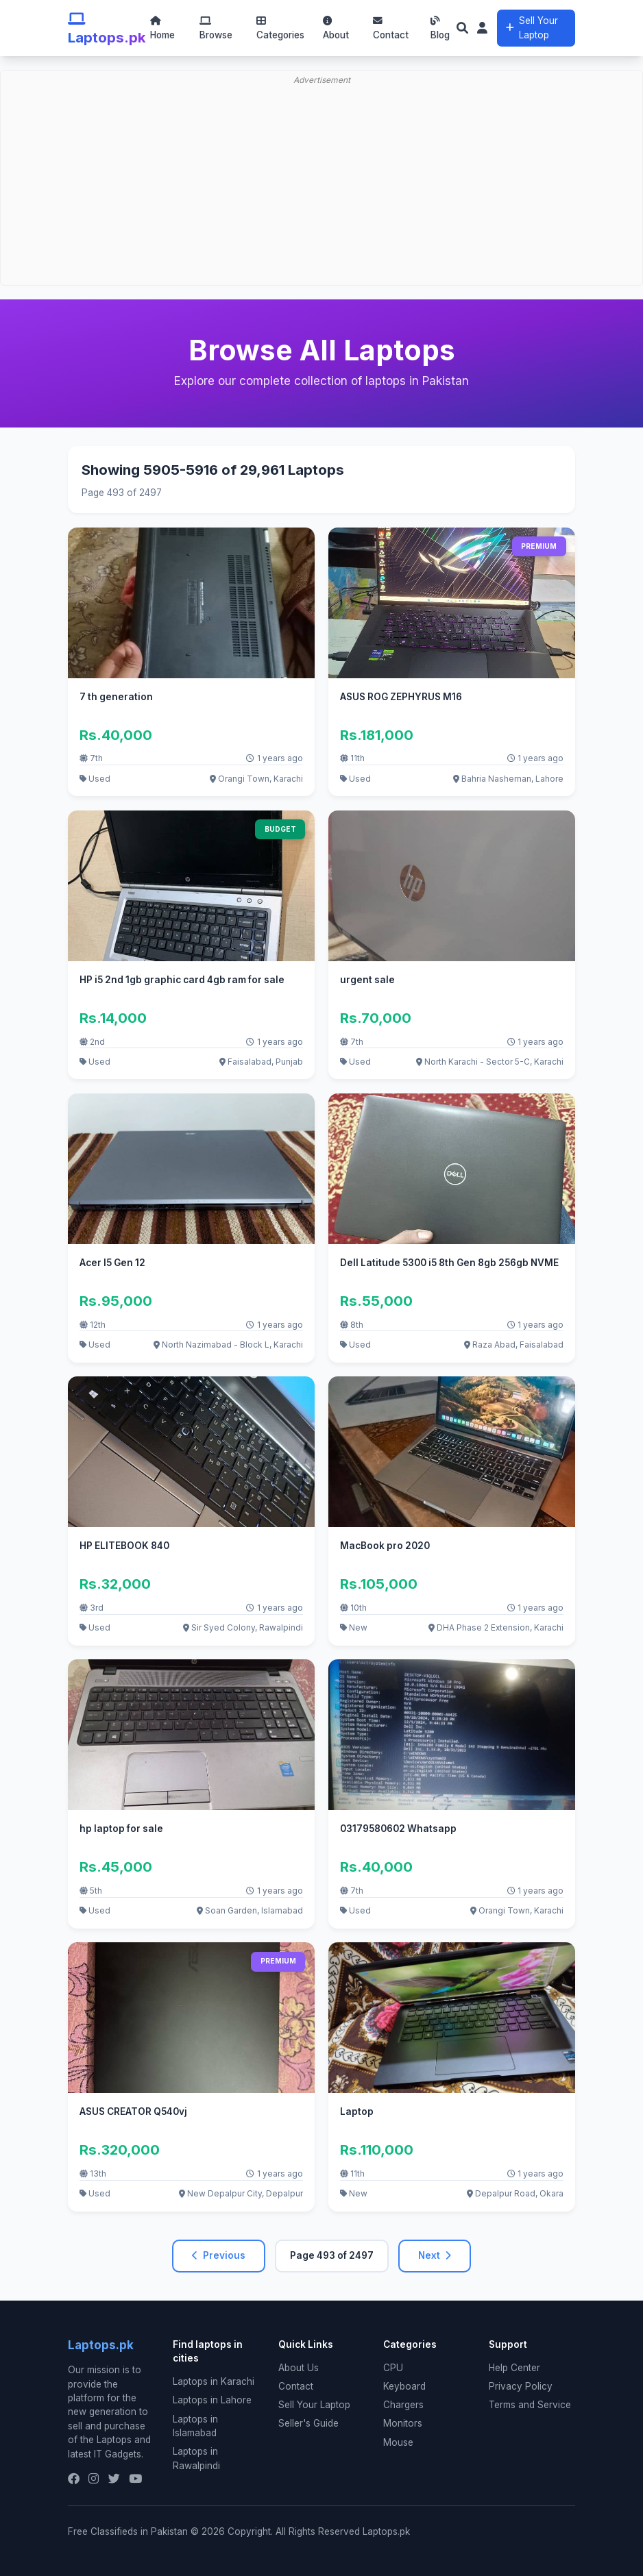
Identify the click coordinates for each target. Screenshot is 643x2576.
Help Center (514, 2367)
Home (162, 28)
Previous (218, 2255)
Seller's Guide (308, 2423)
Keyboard (404, 2386)
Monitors (402, 2423)
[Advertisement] (321, 141)
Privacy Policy (521, 2386)
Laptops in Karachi (213, 2381)
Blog (440, 28)
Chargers (403, 2404)
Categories (280, 28)
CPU (393, 2367)
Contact (391, 28)
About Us (298, 2367)
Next (434, 2255)
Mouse (398, 2442)
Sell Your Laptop (532, 27)
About (336, 28)
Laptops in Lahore (212, 2399)
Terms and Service (530, 2404)
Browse (215, 28)
